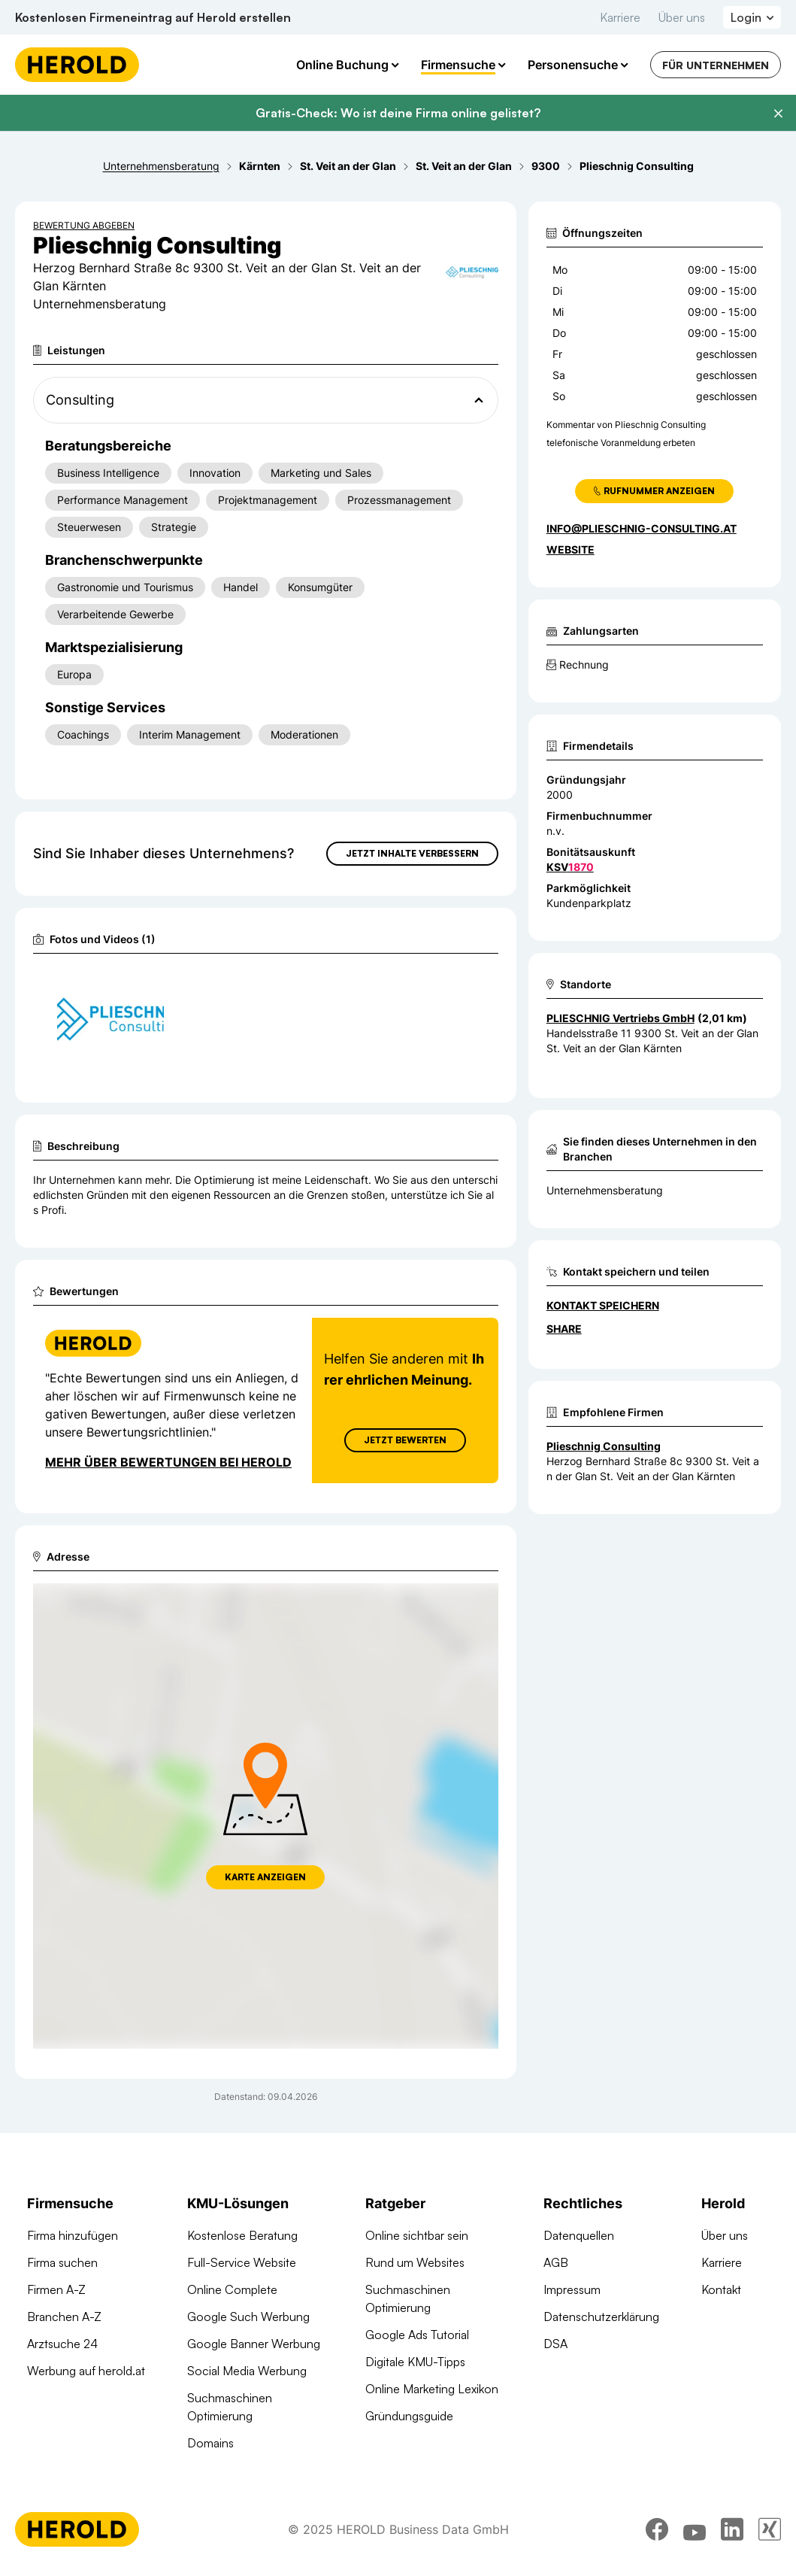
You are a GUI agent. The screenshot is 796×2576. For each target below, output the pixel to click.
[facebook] (657, 2529)
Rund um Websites (415, 2262)
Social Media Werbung (247, 2370)
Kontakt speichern (602, 1305)
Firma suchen (62, 2262)
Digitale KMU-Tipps (415, 2361)
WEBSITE (570, 549)
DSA (555, 2343)
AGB (555, 2262)
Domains (210, 2442)
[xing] (769, 2529)
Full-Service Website (241, 2262)
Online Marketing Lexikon (431, 2388)
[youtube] (694, 2529)
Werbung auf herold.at (86, 2370)
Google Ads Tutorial (417, 2334)
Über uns (681, 17)
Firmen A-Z (56, 2289)
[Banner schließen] (778, 114)
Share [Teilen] (564, 1328)
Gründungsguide (409, 2415)
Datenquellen (578, 2235)
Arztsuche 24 (62, 2343)
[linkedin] (732, 2529)
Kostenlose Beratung (242, 2235)
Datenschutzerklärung (601, 2316)
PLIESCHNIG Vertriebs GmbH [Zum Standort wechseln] (620, 1018)
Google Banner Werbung (253, 2343)
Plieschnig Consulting (603, 1446)
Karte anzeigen (265, 1877)
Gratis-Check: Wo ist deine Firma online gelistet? (398, 112)
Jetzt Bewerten (405, 1440)
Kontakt (721, 2289)
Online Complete (232, 2289)
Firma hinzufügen (72, 2235)
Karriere (620, 17)
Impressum (572, 2289)
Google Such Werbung (248, 2316)
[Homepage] (77, 64)
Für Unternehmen (715, 65)
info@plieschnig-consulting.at (641, 528)
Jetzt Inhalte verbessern (412, 853)
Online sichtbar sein (416, 2235)
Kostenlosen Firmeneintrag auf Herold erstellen (153, 17)
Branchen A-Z (64, 2316)
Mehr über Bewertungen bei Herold (168, 1462)
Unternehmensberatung (604, 1190)
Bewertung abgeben (84, 225)
